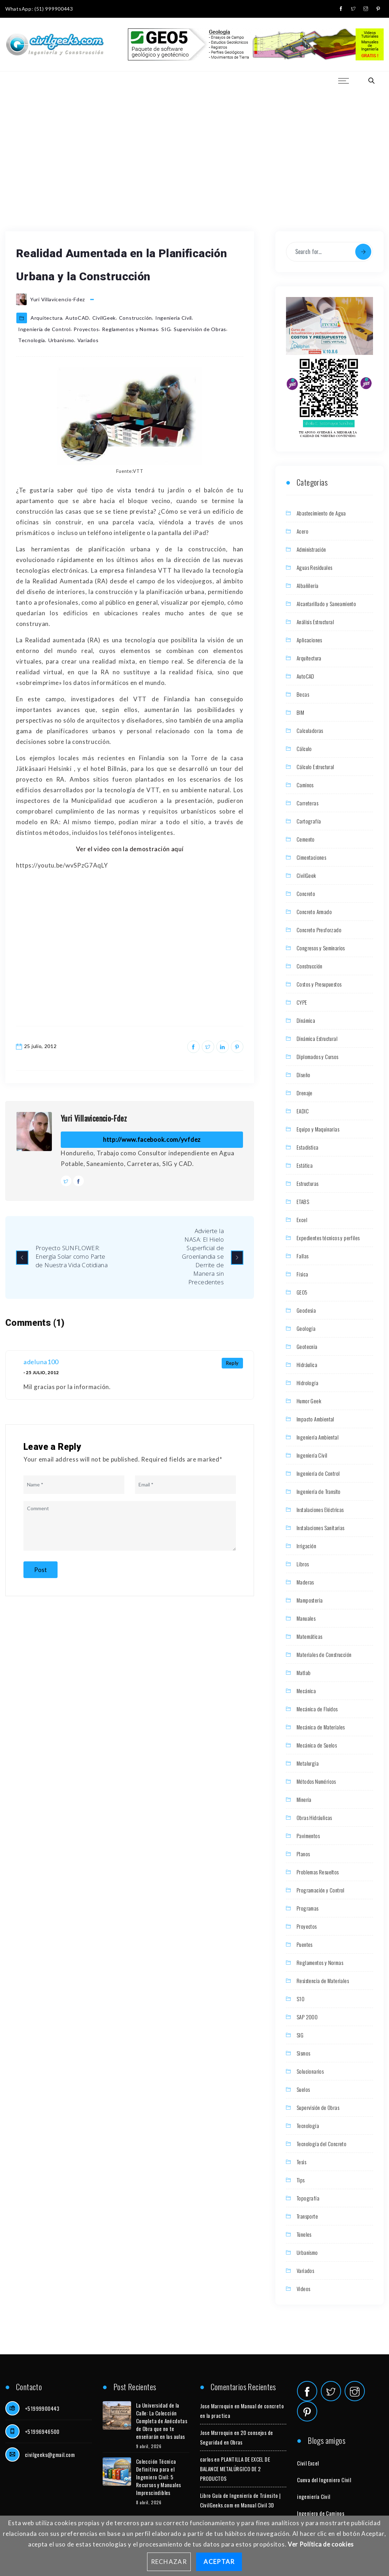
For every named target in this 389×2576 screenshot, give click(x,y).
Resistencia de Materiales (323, 1980)
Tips (301, 2180)
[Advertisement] (194, 142)
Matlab (303, 1672)
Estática (305, 1165)
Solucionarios (310, 2071)
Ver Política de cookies (321, 2544)
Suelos (303, 2089)
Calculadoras (310, 730)
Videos (303, 2289)
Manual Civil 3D (257, 2505)
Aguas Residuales (314, 567)
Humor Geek (309, 1401)
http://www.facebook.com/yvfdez (152, 1139)
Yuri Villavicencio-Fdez (94, 1118)
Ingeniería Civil (173, 318)
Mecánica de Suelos (317, 1745)
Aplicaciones (309, 640)
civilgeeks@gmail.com (50, 2454)
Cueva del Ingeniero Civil (324, 2480)
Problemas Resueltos (318, 1872)
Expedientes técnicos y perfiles (328, 1238)
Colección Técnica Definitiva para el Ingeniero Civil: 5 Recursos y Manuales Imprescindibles (158, 2476)
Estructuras (307, 1183)
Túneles (304, 2234)
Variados (88, 340)
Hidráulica (307, 1364)
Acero (302, 531)
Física (302, 1274)
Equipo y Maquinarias (318, 1129)
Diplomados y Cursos (318, 1056)
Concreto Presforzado (319, 930)
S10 (300, 1999)
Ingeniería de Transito (319, 1491)
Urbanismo (61, 340)
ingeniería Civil (313, 2496)
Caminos (305, 785)
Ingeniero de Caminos (320, 2513)
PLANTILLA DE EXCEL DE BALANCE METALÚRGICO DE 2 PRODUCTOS (235, 2468)
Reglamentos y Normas (130, 329)
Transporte (307, 2216)
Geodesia (306, 1310)
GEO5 (302, 1292)
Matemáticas (309, 1636)
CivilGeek (104, 318)
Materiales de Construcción (324, 1654)
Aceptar (219, 2561)
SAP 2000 (307, 2017)
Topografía (308, 2198)
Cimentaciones (311, 857)
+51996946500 (42, 2431)
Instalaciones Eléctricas (320, 1509)
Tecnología (31, 340)
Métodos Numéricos (316, 1781)
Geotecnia (307, 1346)
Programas (308, 1908)
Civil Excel (308, 2463)
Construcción (135, 318)
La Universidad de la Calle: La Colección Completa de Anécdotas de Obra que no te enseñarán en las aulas (161, 2420)
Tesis (301, 2162)
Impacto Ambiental (315, 1419)
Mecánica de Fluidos (317, 1709)
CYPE (302, 1002)
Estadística (307, 1147)
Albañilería (307, 585)
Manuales (306, 1618)
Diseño (303, 1075)
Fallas (302, 1256)
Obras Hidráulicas (314, 1817)
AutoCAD (77, 318)
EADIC (303, 1111)
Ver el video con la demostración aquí (130, 849)
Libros (303, 1564)
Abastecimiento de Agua (321, 513)
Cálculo (304, 748)
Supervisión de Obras (200, 329)
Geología (306, 1328)
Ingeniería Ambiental (318, 1437)
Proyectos (86, 329)
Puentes (305, 1944)
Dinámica (306, 1020)
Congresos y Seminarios (321, 948)
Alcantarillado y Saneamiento (326, 603)
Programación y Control (321, 1890)
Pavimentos (308, 1836)
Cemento (306, 839)
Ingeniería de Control (44, 329)
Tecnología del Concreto (321, 2144)
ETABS (303, 1201)
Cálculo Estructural (315, 767)
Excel (302, 1220)
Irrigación (306, 1546)
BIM (300, 712)
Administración (311, 549)
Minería (304, 1799)
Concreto (306, 893)
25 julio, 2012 (40, 1046)
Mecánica (306, 1691)
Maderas (305, 1582)
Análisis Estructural (315, 622)
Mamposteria (310, 1600)
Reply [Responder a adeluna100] (232, 1363)
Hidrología (307, 1383)
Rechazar (169, 2561)
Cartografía (309, 821)
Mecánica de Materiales (321, 1727)
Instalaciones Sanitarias (321, 1528)
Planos (303, 1854)
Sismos (303, 2053)
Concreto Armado (314, 912)
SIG (166, 329)
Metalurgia (308, 1763)
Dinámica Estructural (317, 1038)
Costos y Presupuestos (319, 984)
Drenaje (305, 1093)
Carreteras (307, 803)
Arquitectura (46, 318)
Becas (303, 694)
